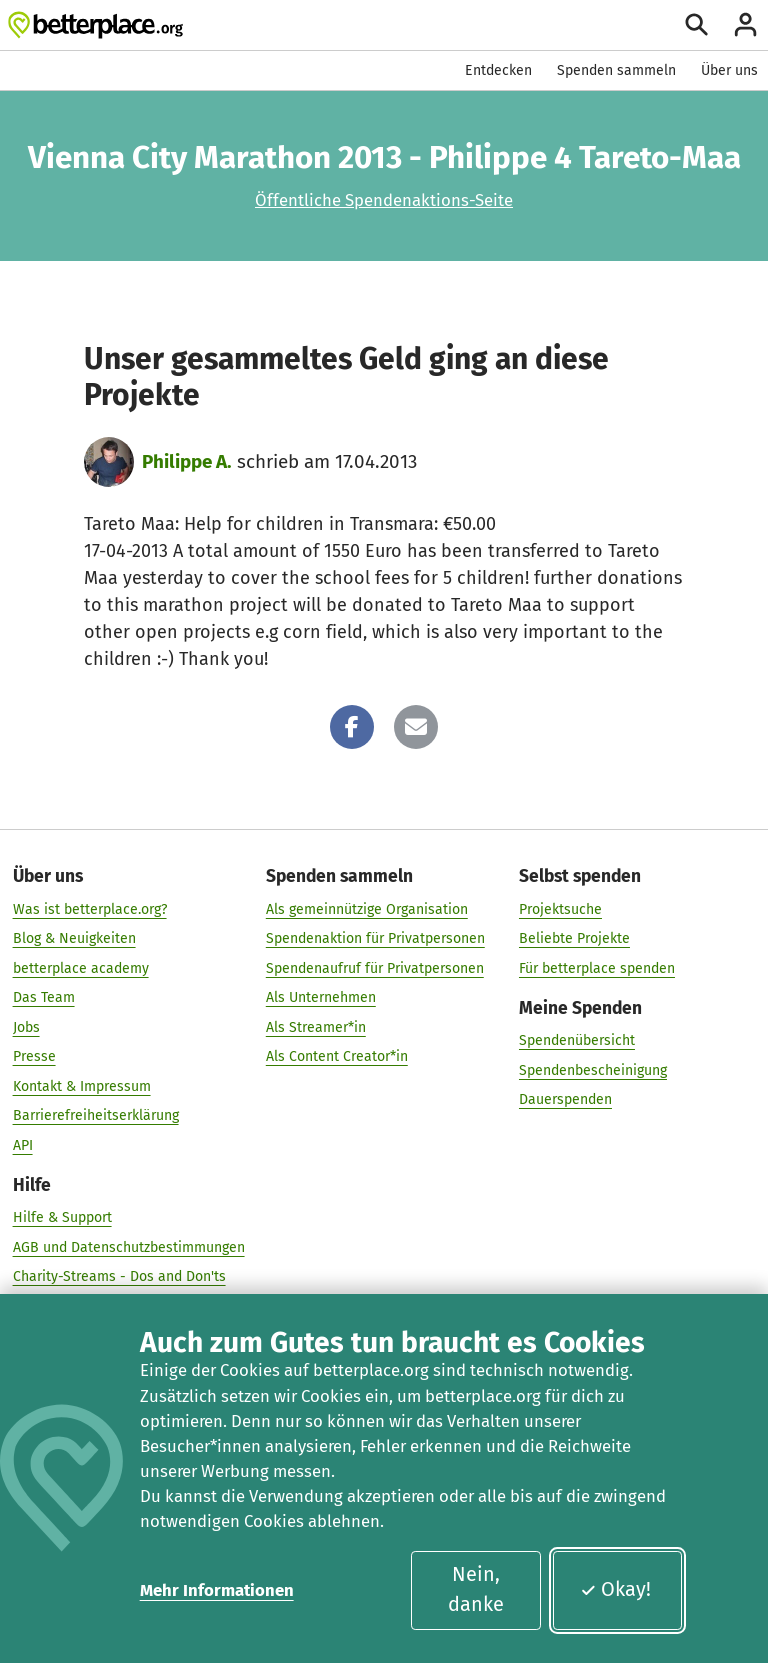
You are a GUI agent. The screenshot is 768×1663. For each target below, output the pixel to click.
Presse (34, 1056)
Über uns (729, 70)
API (23, 1144)
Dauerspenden (565, 1099)
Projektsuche (560, 908)
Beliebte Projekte (574, 938)
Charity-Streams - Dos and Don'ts (119, 1276)
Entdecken (498, 70)
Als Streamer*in (316, 1026)
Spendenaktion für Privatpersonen (375, 938)
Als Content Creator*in (337, 1056)
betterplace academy (81, 967)
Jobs (26, 1026)
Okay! (615, 1589)
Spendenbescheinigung (593, 1069)
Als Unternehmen (321, 997)
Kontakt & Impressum (82, 1085)
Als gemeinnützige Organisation (367, 908)
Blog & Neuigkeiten (74, 938)
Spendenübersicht (577, 1040)
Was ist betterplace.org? (90, 908)
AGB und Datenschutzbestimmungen (129, 1246)
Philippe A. (187, 461)
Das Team (44, 997)
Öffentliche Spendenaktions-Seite (384, 200)
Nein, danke (476, 1589)
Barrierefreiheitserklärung (96, 1115)
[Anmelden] (745, 24)
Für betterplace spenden (597, 967)
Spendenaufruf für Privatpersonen (375, 967)
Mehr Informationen (217, 1590)
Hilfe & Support (62, 1217)
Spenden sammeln (616, 70)
